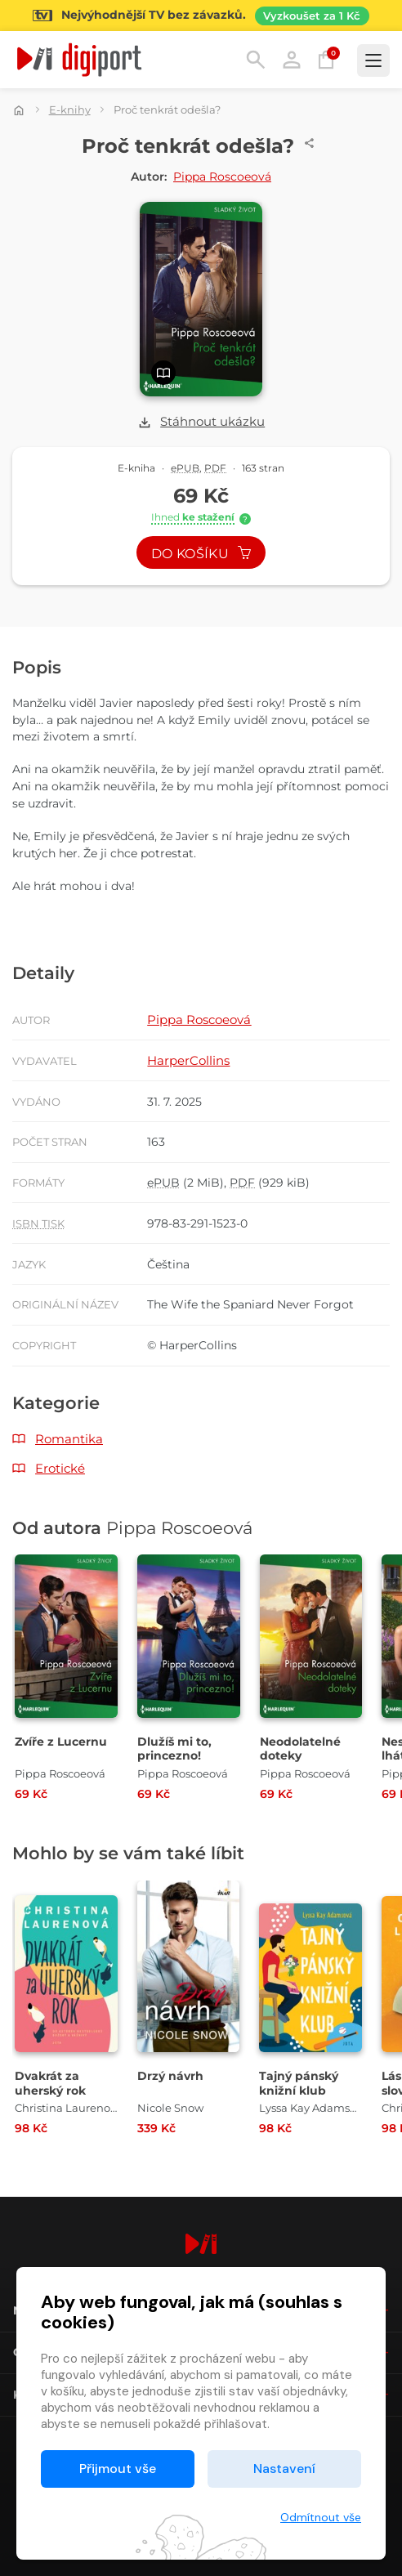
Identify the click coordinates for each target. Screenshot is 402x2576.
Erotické (60, 1468)
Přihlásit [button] (291, 59)
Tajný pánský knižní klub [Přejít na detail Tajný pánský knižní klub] (298, 2083)
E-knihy (70, 109)
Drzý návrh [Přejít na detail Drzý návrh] (170, 2075)
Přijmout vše (117, 2468)
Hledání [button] (255, 59)
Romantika (69, 1439)
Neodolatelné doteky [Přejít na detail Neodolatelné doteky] (300, 1749)
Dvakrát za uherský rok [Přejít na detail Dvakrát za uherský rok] (50, 2083)
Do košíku (201, 553)
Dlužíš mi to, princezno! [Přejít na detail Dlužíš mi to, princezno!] (174, 1749)
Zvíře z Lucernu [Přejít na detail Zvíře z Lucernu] (61, 1741)
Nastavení (284, 2468)
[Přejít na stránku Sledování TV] (201, 15)
